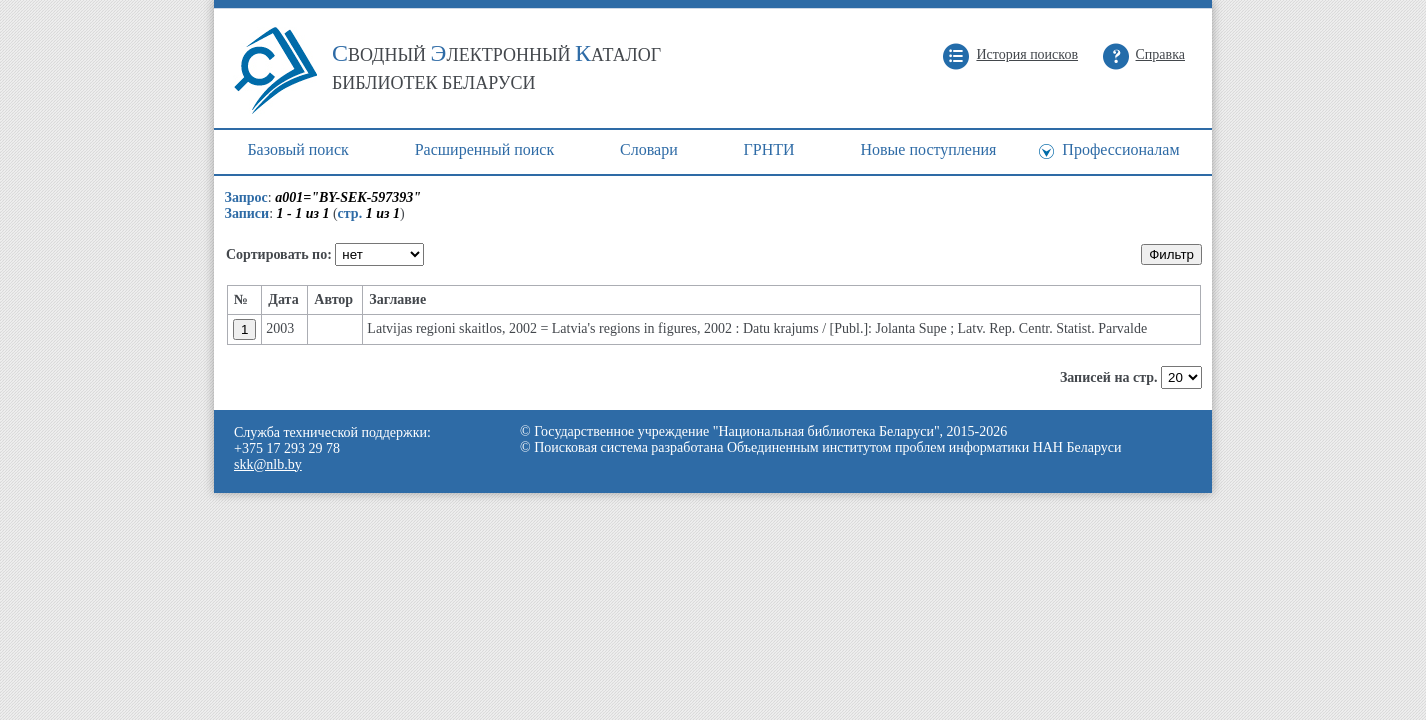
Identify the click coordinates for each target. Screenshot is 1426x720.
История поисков (1027, 54)
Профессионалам (1120, 149)
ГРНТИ (769, 149)
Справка (1160, 54)
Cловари (649, 149)
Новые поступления (928, 149)
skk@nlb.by (268, 464)
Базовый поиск (297, 149)
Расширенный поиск (485, 149)
